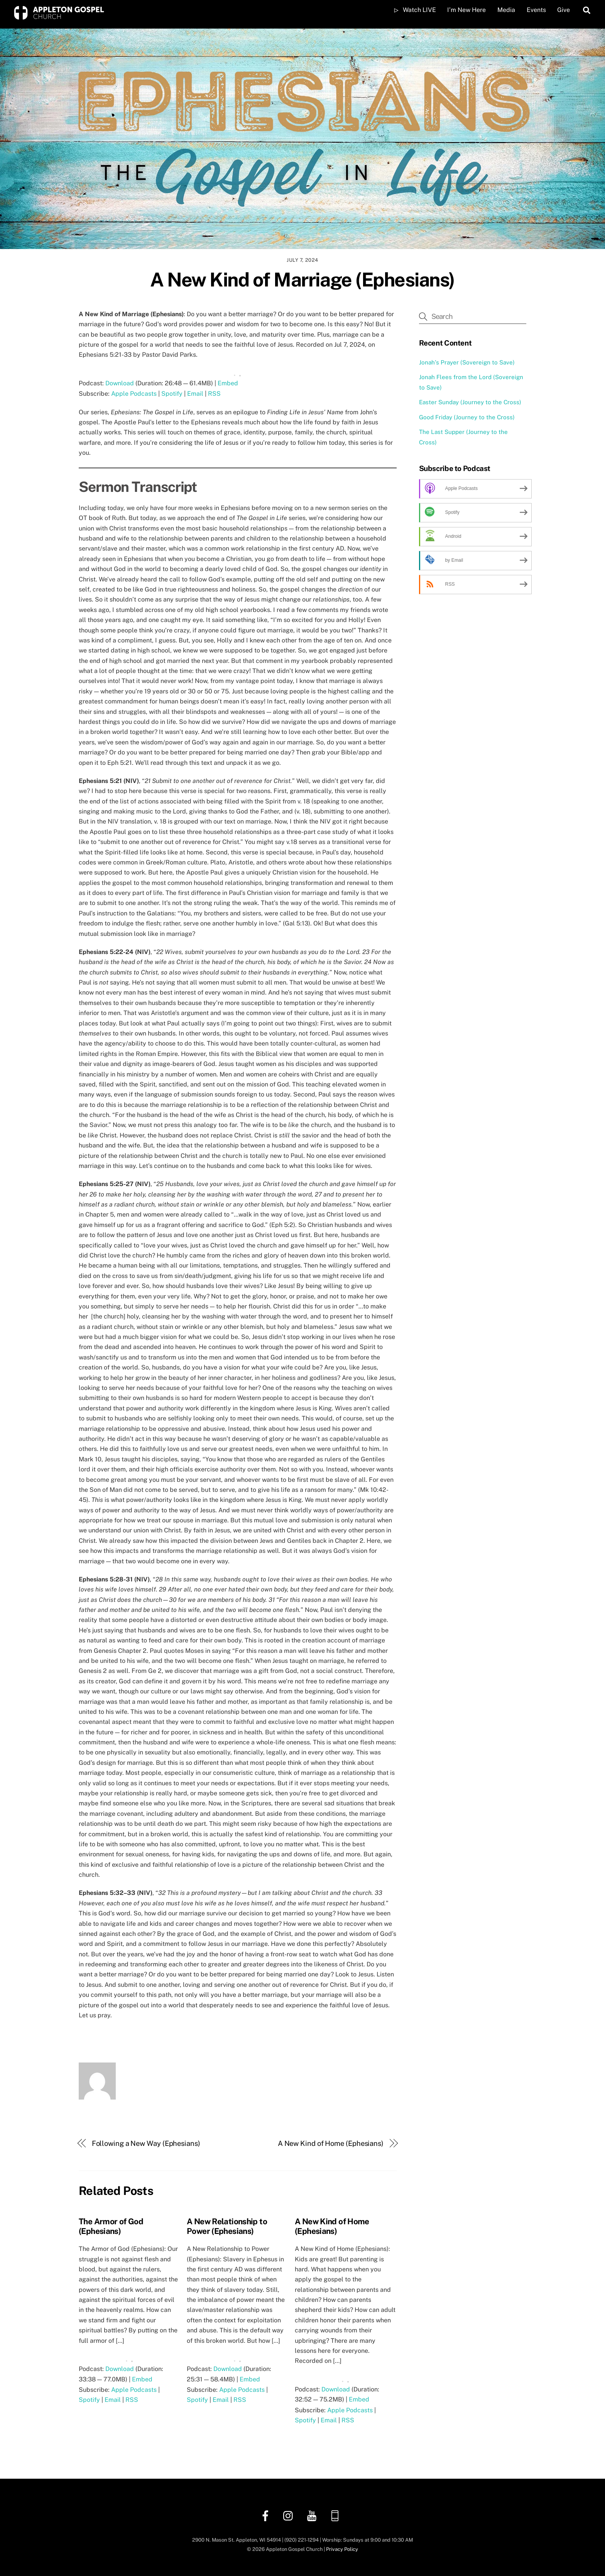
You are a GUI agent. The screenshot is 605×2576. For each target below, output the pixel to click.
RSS (214, 393)
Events (536, 10)
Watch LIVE (414, 10)
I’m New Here (466, 10)
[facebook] (266, 2515)
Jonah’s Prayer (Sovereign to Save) (467, 362)
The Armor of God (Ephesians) (111, 2226)
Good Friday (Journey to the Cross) (467, 417)
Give (563, 10)
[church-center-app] (336, 2515)
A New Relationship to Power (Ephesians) (227, 2226)
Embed (228, 383)
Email (195, 393)
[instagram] (290, 2515)
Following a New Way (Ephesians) (146, 2143)
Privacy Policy (342, 2549)
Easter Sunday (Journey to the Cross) (470, 402)
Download (119, 383)
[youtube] (313, 2515)
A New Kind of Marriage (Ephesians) (302, 279)
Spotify (172, 393)
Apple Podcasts (134, 393)
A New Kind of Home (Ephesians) (331, 2143)
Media (506, 10)
